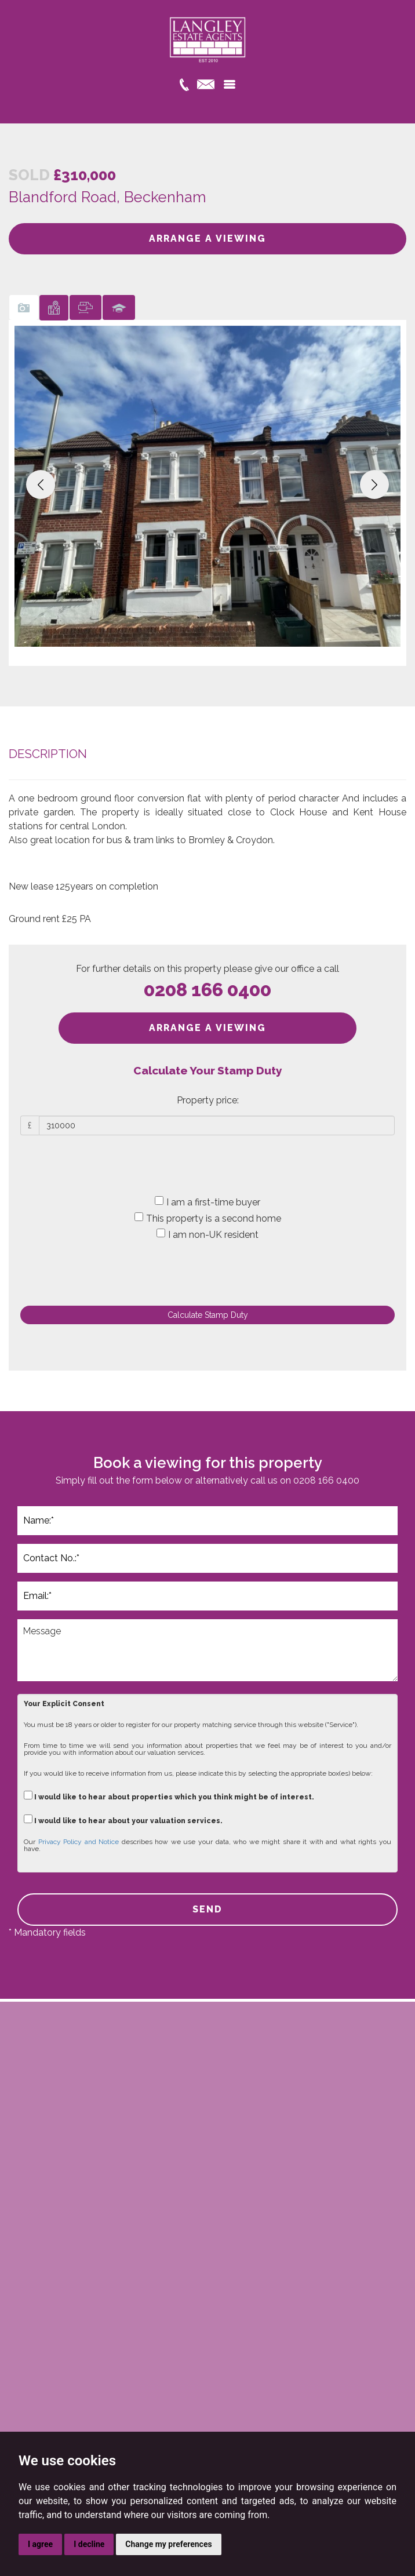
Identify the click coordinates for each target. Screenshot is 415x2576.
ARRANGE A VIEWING (207, 238)
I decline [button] (89, 2544)
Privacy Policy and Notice (78, 1842)
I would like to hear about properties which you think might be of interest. (169, 1796)
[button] (40, 484)
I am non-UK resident (207, 1234)
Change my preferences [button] (168, 2544)
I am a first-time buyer (207, 1202)
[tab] (23, 307)
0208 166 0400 (207, 989)
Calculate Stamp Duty (208, 1315)
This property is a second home (207, 1218)
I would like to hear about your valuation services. (123, 1819)
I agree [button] (40, 2544)
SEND (207, 1909)
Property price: (208, 1100)
